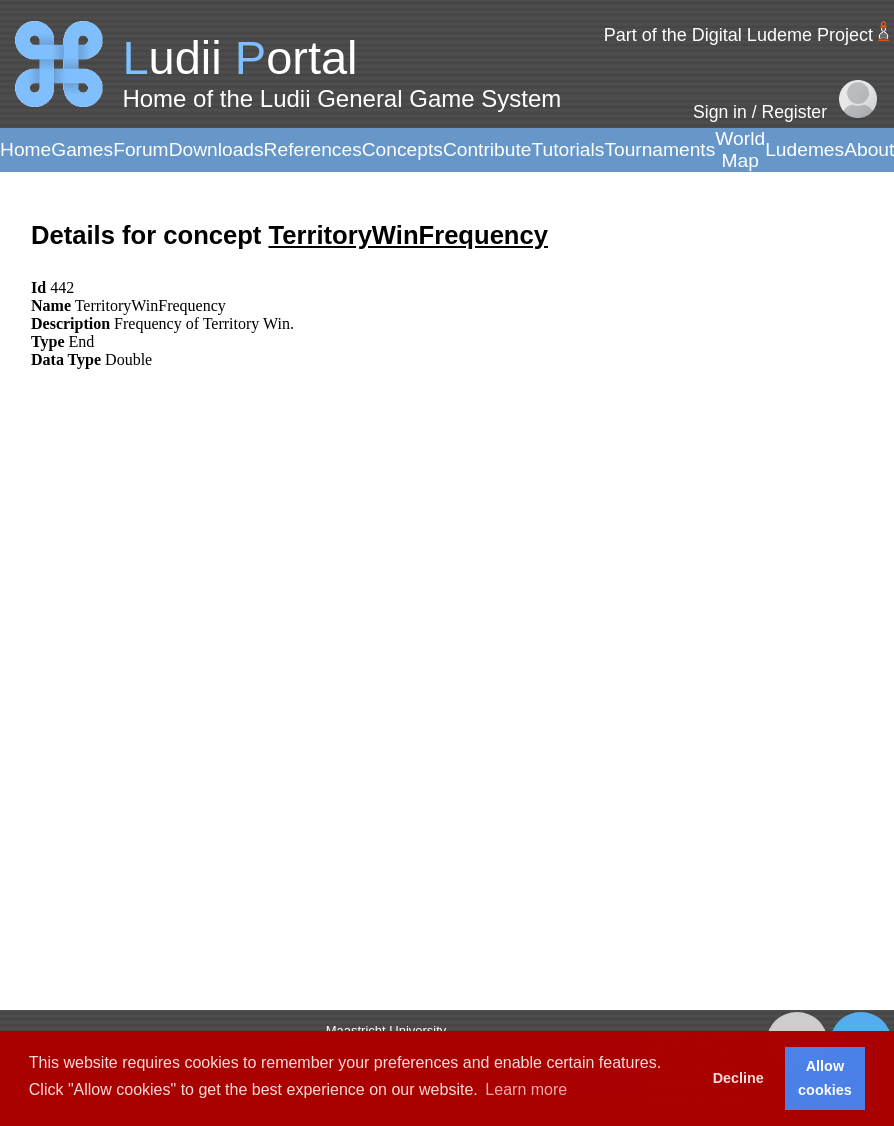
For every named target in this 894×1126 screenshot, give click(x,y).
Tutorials (567, 149)
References (313, 149)
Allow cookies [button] (825, 1078)
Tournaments (659, 149)
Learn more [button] (526, 1089)
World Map (740, 149)
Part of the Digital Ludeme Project (738, 35)
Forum (140, 149)
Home (25, 149)
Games (82, 149)
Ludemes (804, 149)
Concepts (402, 149)
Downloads (216, 149)
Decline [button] (738, 1078)
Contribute (487, 149)
